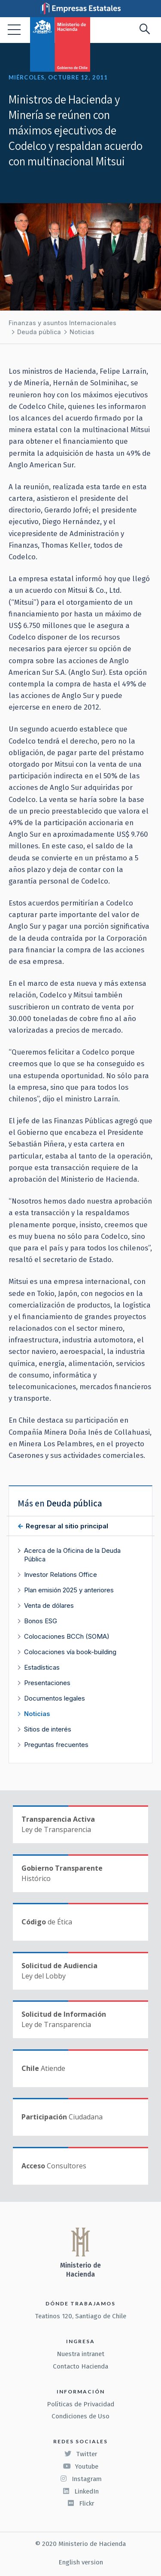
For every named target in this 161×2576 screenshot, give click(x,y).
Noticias (82, 331)
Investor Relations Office (60, 1574)
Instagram (81, 2479)
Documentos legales (54, 1698)
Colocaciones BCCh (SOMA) (66, 1636)
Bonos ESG (40, 1621)
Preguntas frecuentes (56, 1745)
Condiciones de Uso (80, 2416)
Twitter (80, 2454)
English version (80, 2562)
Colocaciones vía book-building (70, 1652)
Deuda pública (39, 331)
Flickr (80, 2503)
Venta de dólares (49, 1605)
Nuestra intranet (80, 2354)
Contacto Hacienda (80, 2366)
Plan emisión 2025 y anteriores (69, 1590)
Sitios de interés (47, 1729)
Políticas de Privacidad (80, 2404)
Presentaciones (47, 1683)
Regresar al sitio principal (66, 1526)
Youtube (80, 2466)
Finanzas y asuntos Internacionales (62, 322)
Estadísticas (42, 1667)
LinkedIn (80, 2491)
